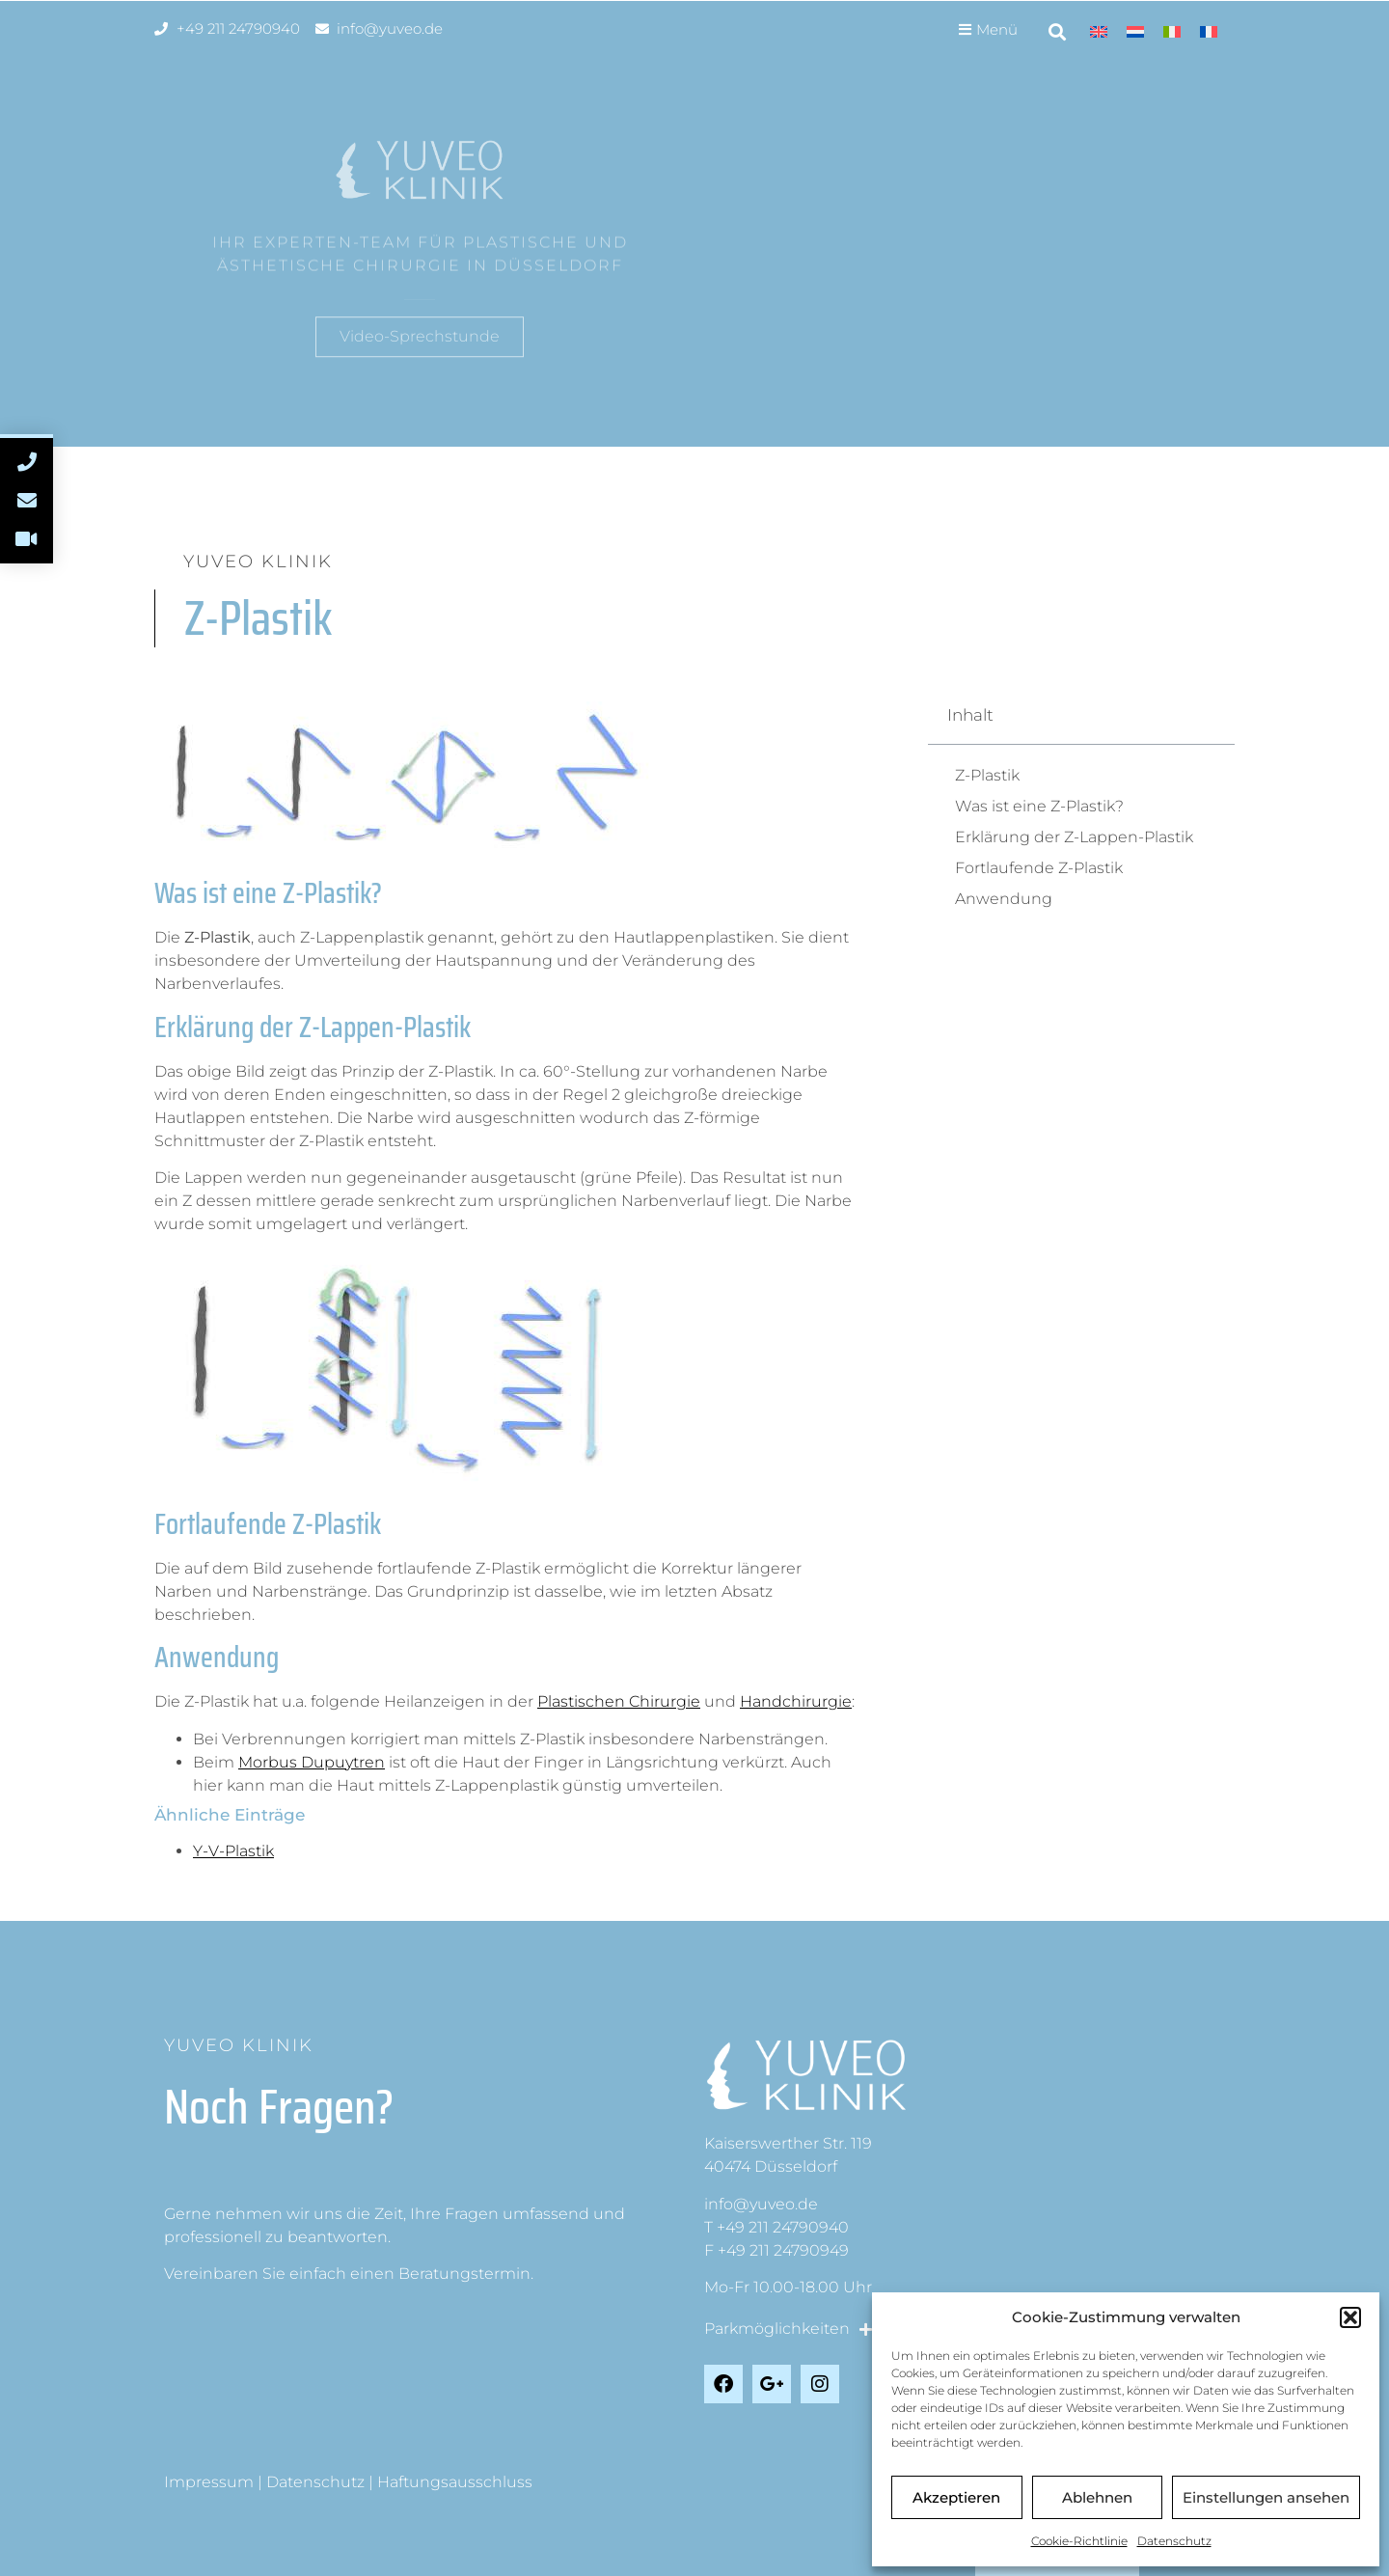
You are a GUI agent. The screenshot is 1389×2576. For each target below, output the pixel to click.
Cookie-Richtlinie (1079, 2541)
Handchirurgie (796, 1701)
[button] (1350, 2317)
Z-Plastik (987, 775)
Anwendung (1003, 899)
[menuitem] (1098, 31)
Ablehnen (1097, 2497)
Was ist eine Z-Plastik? (1039, 806)
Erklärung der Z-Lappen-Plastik (1074, 837)
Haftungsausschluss (454, 2482)
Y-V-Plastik (233, 1851)
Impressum (209, 2482)
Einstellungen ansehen (1266, 2497)
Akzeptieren (956, 2497)
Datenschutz (1174, 2541)
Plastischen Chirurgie (618, 1701)
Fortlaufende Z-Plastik (1039, 868)
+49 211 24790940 (783, 2227)
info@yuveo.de (761, 2204)
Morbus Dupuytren (311, 1762)
